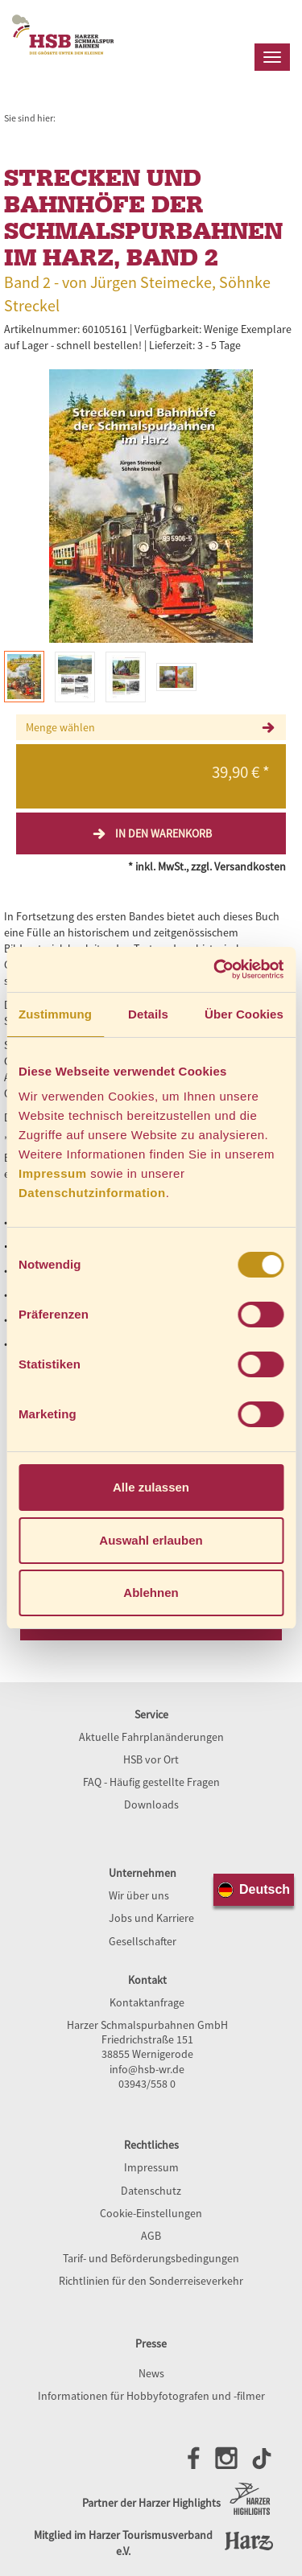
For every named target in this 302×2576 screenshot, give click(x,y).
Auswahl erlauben (150, 1540)
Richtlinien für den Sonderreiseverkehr (151, 2281)
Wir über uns (139, 1895)
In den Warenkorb (151, 833)
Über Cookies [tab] (244, 1014)
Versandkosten (250, 866)
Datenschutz (151, 2190)
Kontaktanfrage (147, 2002)
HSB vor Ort (151, 1759)
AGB (151, 2235)
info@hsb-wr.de (147, 2069)
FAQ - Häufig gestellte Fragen (151, 1782)
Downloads (151, 1804)
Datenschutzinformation (92, 1193)
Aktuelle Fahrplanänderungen (151, 1737)
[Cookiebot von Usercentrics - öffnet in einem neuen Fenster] (215, 969)
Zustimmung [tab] (55, 1014)
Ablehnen (150, 1592)
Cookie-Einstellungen (151, 2213)
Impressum (53, 1173)
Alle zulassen (151, 1487)
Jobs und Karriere (151, 1918)
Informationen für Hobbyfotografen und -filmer (151, 2396)
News (151, 2373)
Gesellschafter (142, 1941)
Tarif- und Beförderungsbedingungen (151, 2258)
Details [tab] (148, 1014)
